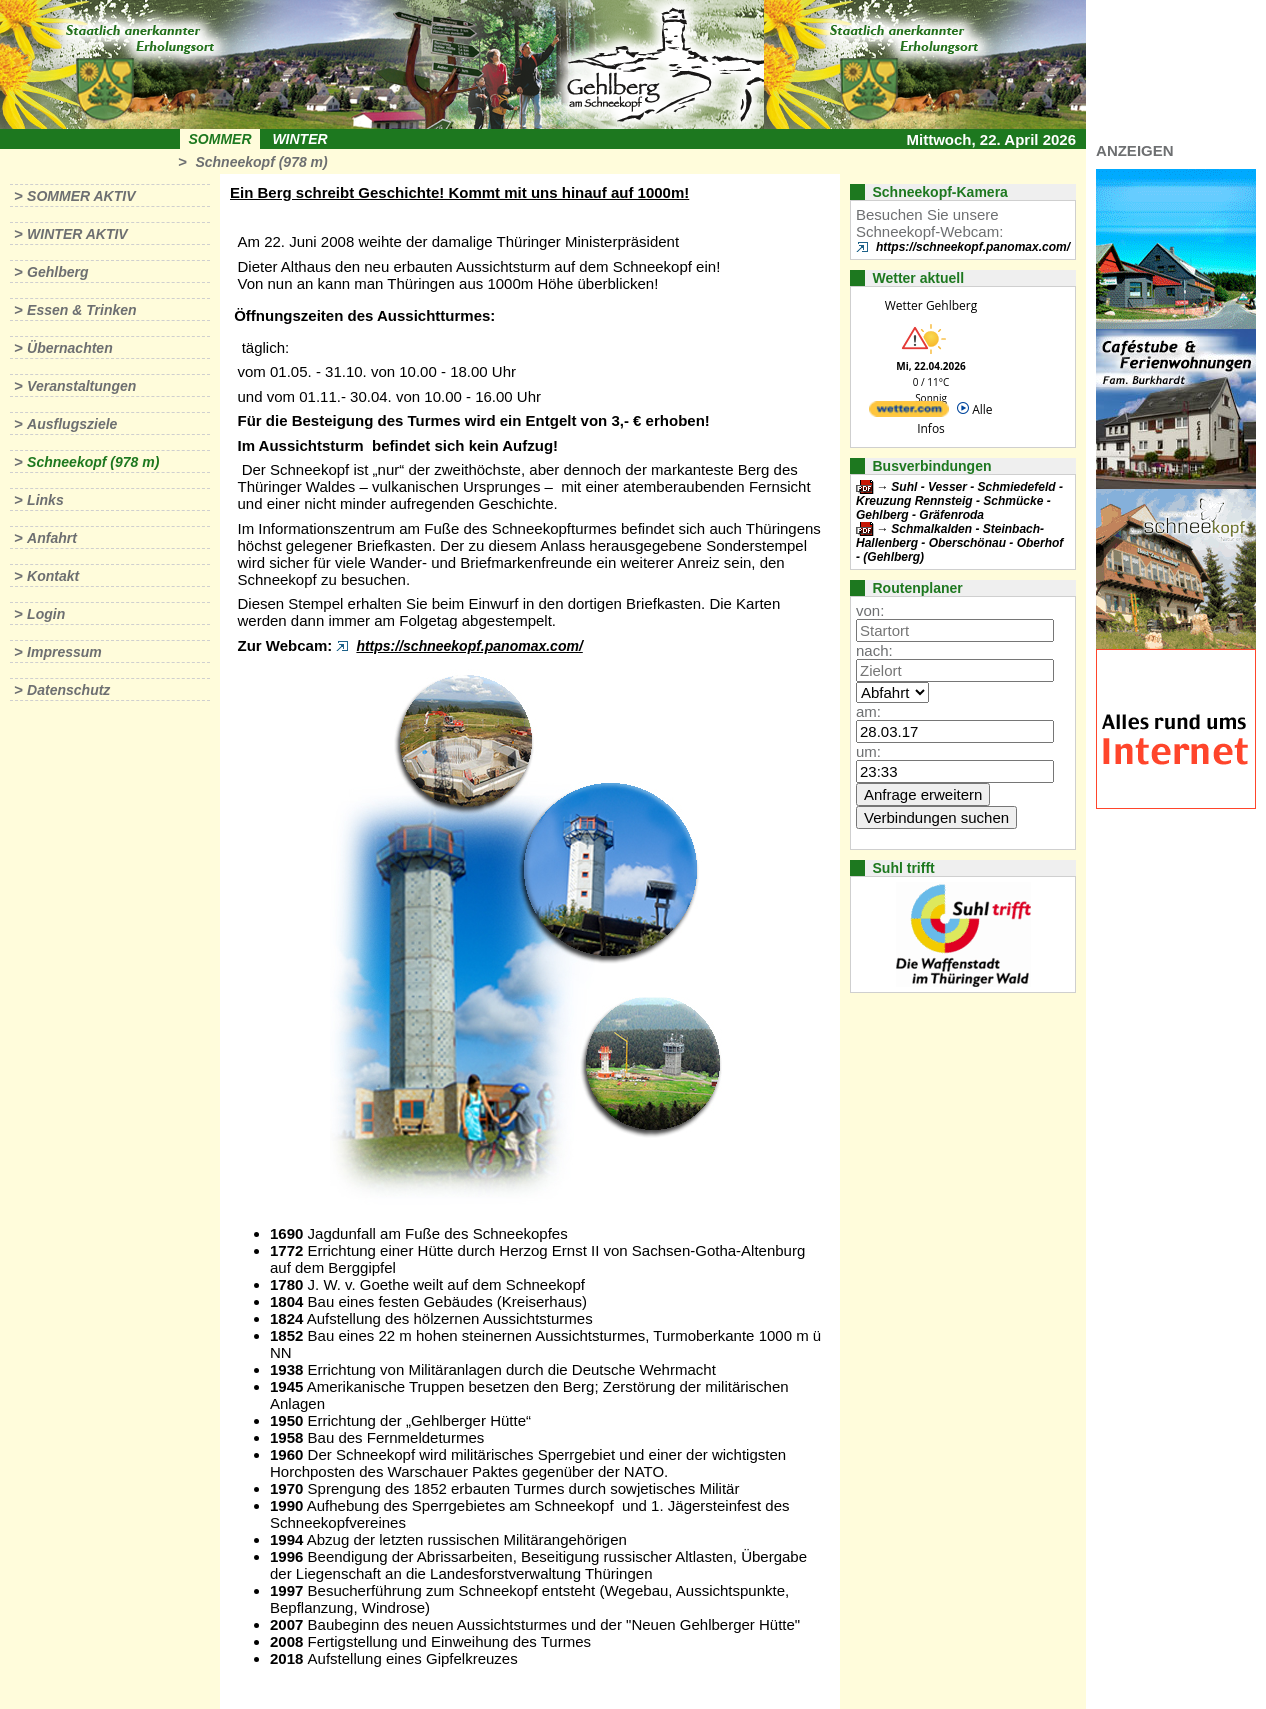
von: (870, 610)
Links (45, 500)
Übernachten (70, 348)
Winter (299, 139)
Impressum (64, 652)
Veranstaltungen (81, 386)
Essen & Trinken (81, 310)
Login (46, 614)
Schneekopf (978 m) (261, 162)
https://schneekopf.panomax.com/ (469, 646)
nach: (874, 650)
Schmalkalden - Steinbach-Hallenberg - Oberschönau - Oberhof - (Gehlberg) (959, 543)
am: (868, 711)
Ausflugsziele (72, 424)
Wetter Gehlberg (931, 305)
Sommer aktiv (81, 196)
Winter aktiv (77, 234)
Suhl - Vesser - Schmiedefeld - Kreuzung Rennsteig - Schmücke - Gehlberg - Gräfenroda (959, 501)
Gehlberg (57, 272)
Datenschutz (68, 690)
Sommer (220, 139)
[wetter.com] (909, 412)
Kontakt (53, 576)
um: (868, 751)
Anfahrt (52, 538)
